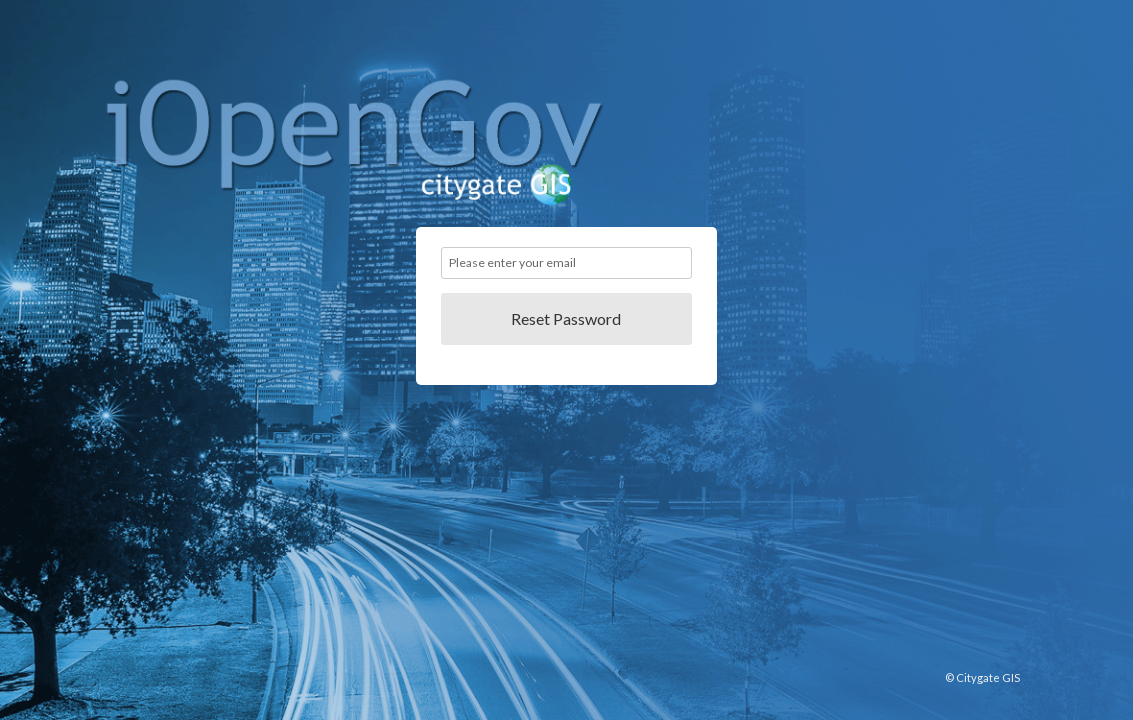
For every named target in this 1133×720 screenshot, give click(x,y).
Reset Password (566, 318)
